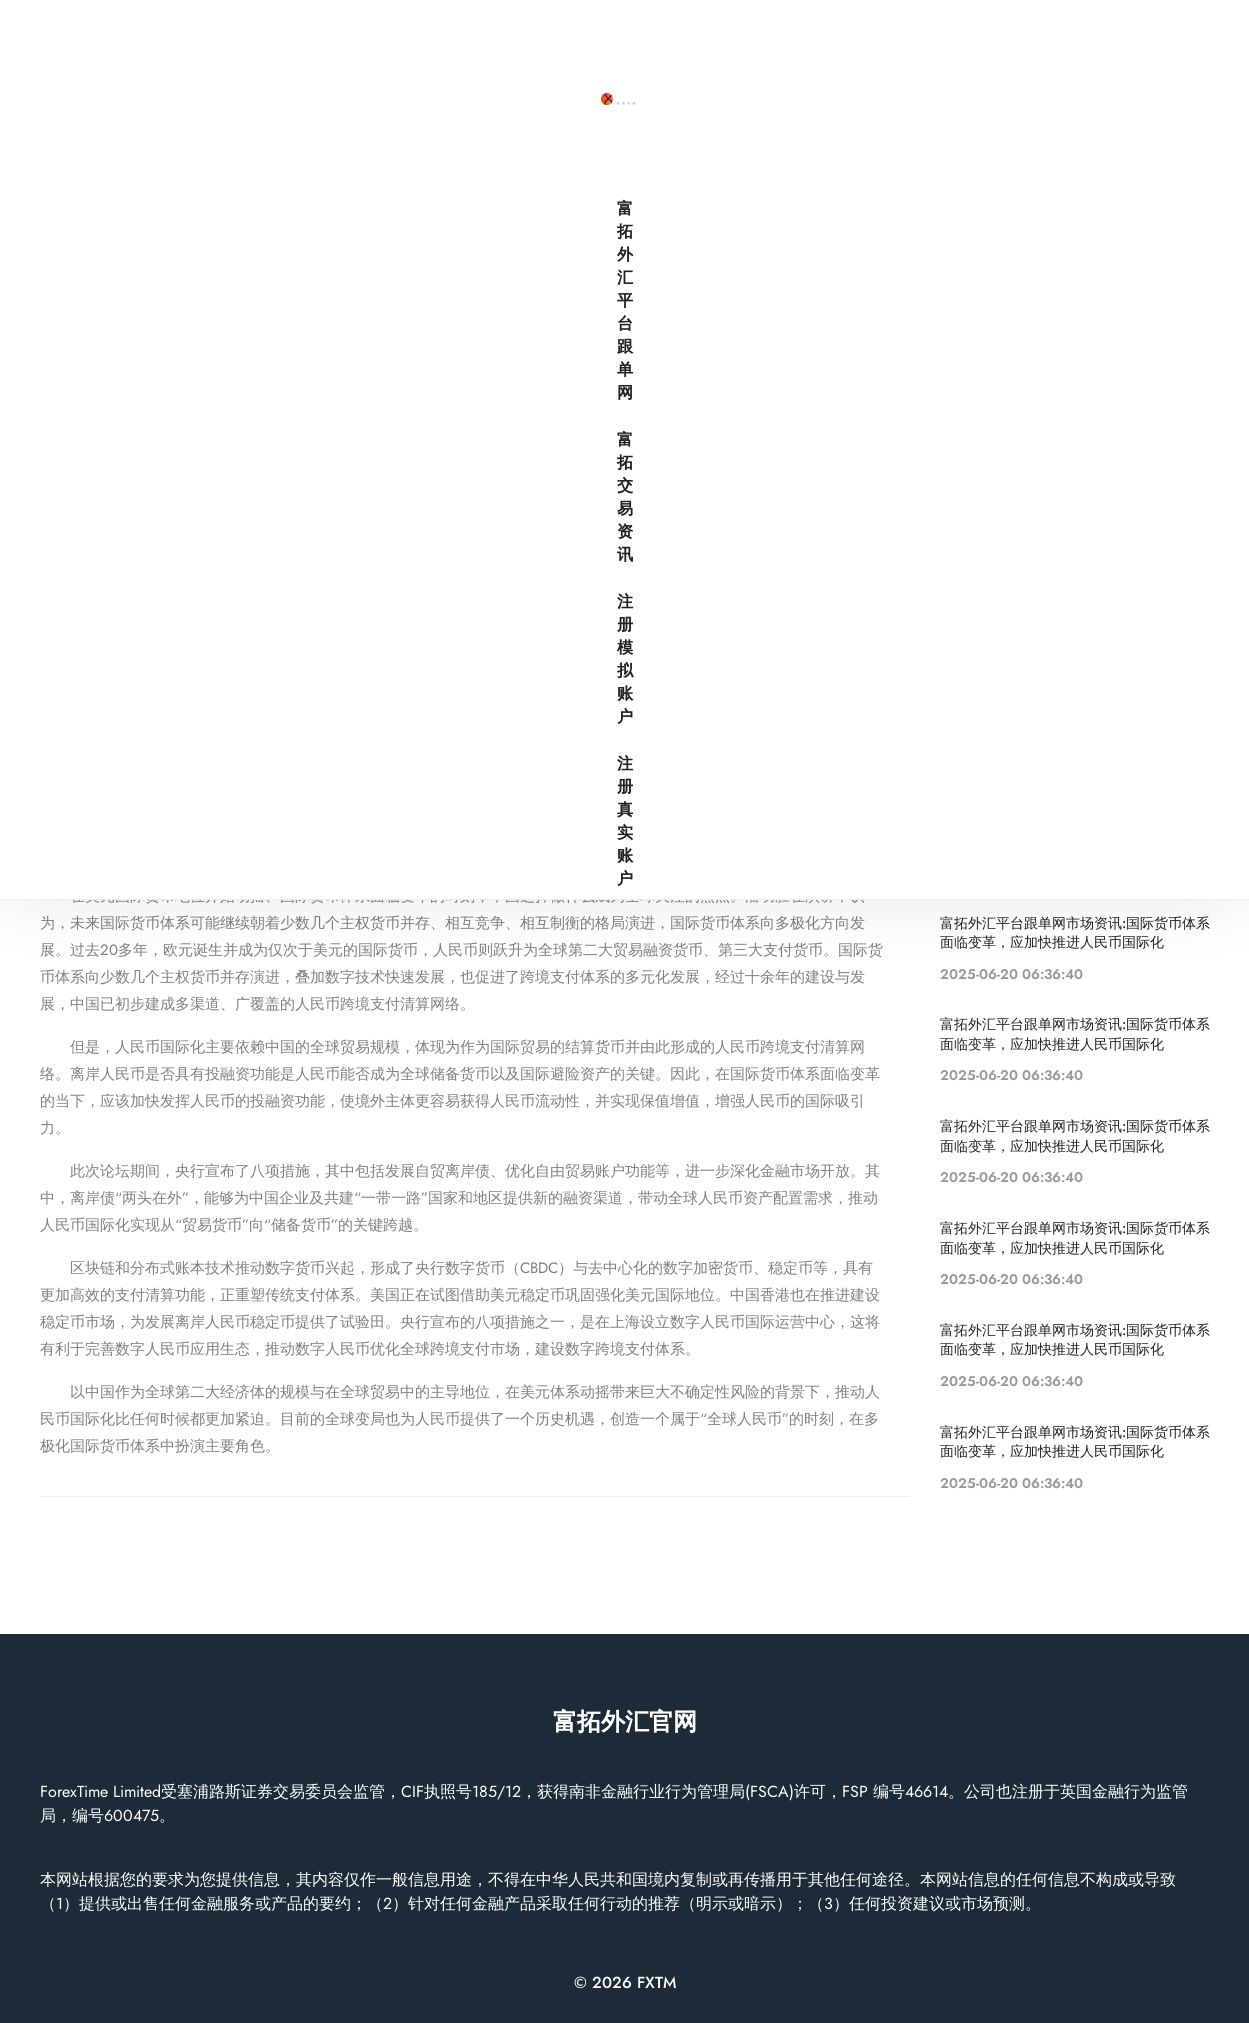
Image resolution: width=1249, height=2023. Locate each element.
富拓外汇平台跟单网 (738, 41)
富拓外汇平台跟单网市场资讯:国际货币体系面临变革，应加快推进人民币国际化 (456, 470)
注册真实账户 (1146, 41)
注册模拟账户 (1018, 41)
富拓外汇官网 (625, 1721)
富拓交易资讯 (890, 41)
